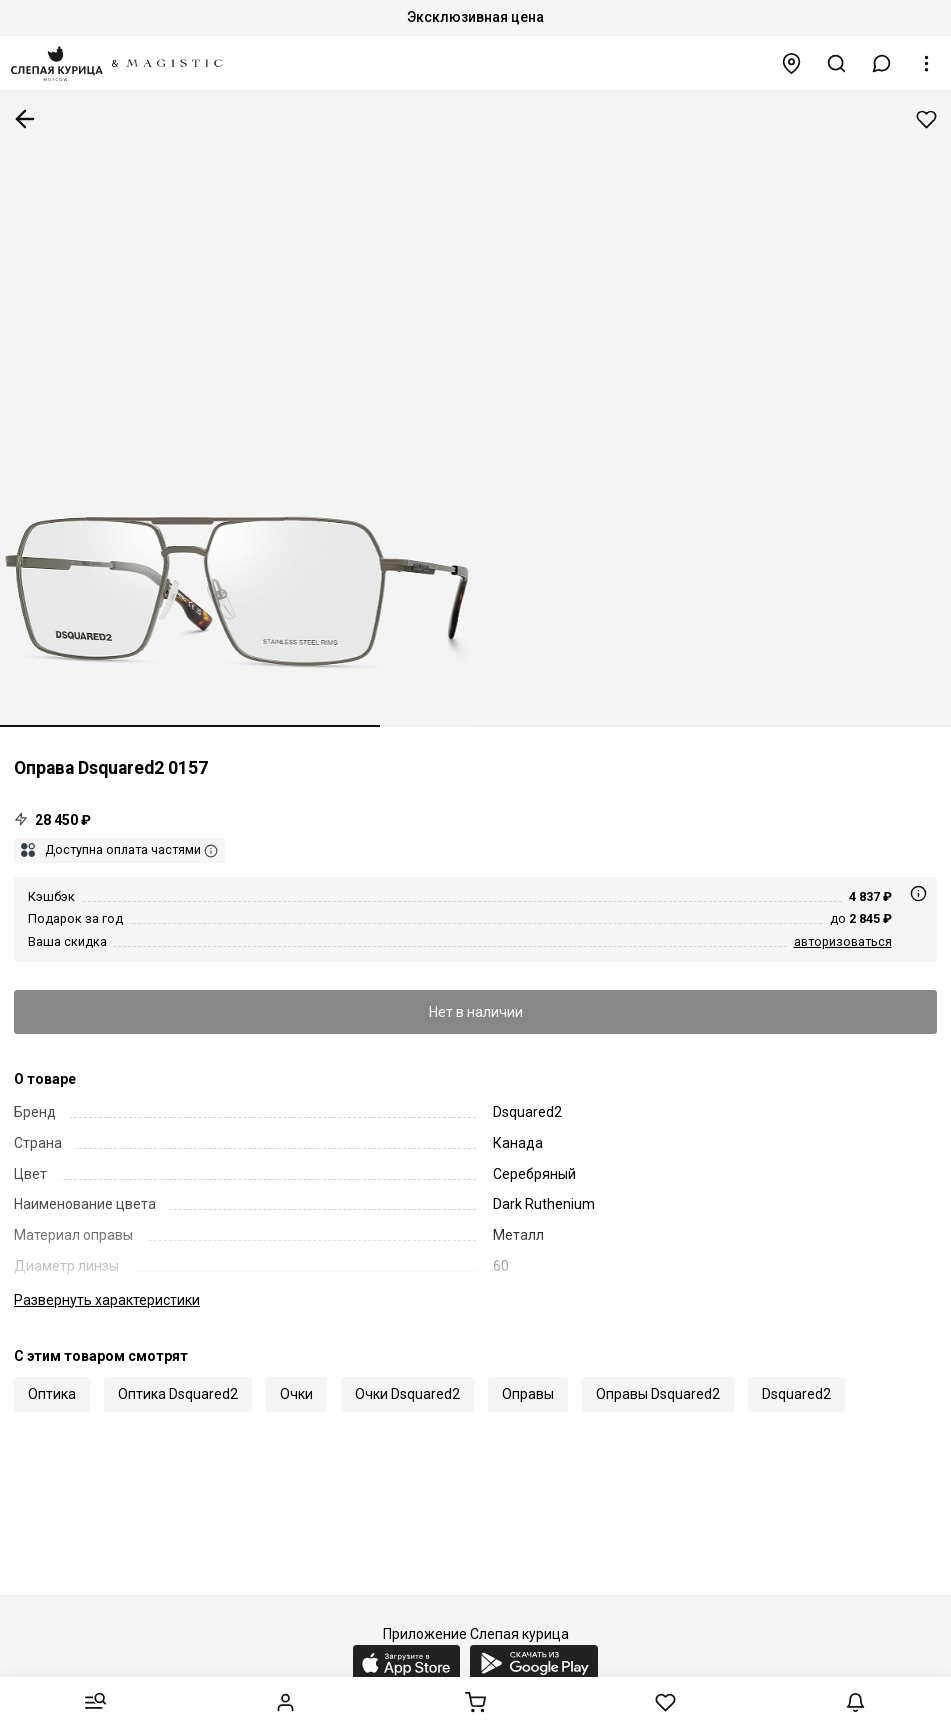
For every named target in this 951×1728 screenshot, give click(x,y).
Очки (296, 1394)
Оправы (528, 1394)
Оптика (52, 1394)
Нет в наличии (476, 1012)
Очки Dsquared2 (407, 1394)
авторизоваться (843, 941)
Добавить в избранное (926, 119)
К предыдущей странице (25, 119)
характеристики (107, 1300)
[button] (882, 63)
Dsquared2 (796, 1394)
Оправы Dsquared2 (658, 1394)
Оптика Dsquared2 (178, 1394)
